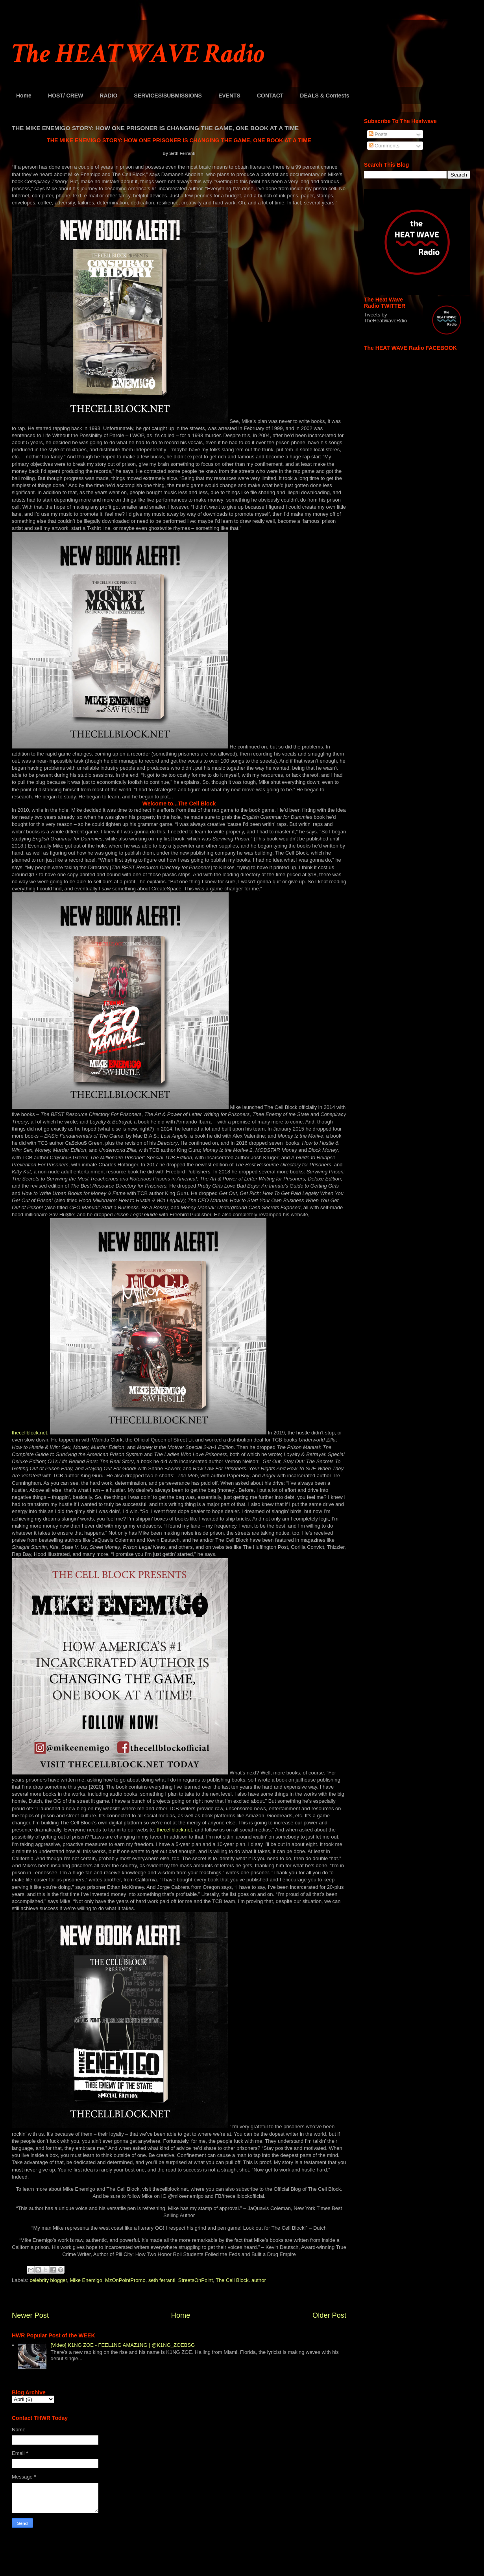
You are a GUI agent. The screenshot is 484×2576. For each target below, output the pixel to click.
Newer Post (30, 2315)
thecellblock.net (174, 1830)
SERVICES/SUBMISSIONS (167, 95)
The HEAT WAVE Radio (138, 54)
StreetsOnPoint (195, 2280)
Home (23, 95)
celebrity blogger (48, 2280)
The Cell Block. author (241, 2280)
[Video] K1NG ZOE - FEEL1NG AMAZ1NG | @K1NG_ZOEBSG (122, 2345)
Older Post (329, 2315)
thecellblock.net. (30, 1433)
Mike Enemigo (86, 2280)
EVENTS (229, 95)
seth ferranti (161, 2280)
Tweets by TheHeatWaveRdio (385, 318)
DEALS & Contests (324, 95)
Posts (378, 134)
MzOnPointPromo (125, 2280)
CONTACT (270, 95)
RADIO (108, 95)
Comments (384, 146)
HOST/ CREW (65, 95)
